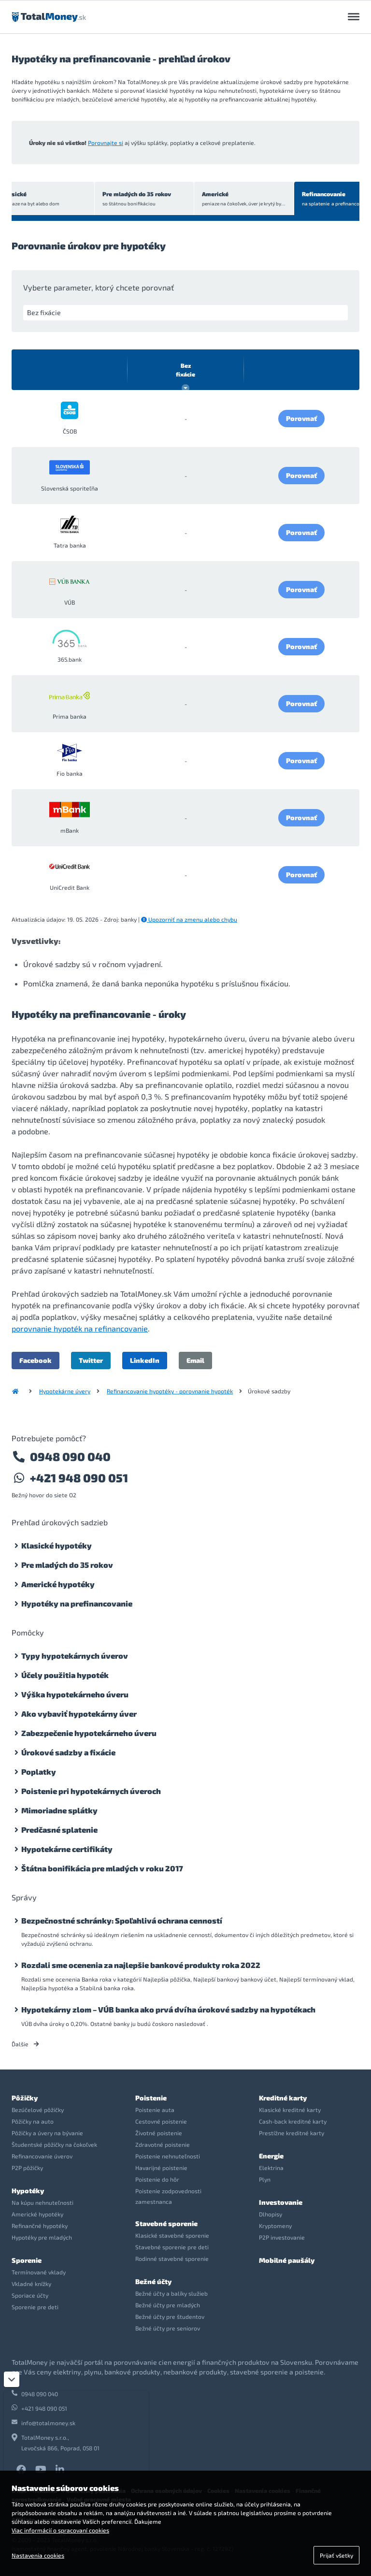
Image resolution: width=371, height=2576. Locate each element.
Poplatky (38, 1771)
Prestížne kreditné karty (291, 2132)
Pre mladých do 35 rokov (110, 198)
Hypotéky (28, 2190)
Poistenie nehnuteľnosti (167, 2156)
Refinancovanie (313, 198)
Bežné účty (153, 2281)
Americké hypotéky (58, 1584)
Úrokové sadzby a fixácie (68, 1752)
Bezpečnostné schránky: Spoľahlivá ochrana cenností (121, 1920)
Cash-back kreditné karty (293, 2121)
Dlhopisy (270, 2214)
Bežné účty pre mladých (167, 2304)
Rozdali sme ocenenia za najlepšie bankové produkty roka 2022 (140, 1964)
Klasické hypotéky (56, 1545)
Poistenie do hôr (157, 2179)
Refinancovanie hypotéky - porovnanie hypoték (170, 1391)
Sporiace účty (30, 2295)
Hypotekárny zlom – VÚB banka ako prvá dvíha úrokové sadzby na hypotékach (168, 2009)
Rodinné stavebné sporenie (172, 2258)
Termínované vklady (39, 2272)
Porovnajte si (105, 142)
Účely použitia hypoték (65, 1674)
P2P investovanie (282, 2237)
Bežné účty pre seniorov (167, 2328)
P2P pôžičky (27, 2167)
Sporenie (27, 2260)
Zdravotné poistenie (162, 2144)
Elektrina (271, 2167)
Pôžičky (25, 2098)
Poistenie (151, 2098)
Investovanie (280, 2202)
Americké (213, 198)
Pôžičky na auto (33, 2121)
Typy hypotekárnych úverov (74, 1655)
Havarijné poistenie (161, 2167)
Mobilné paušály (286, 2260)
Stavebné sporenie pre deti (172, 2246)
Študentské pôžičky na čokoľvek (54, 2144)
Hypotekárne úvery (64, 1391)
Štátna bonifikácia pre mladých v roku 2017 (102, 1868)
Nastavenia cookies (38, 2555)
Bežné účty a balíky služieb (171, 2293)
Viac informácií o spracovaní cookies (60, 2530)
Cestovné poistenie (161, 2121)
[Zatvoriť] (11, 2379)
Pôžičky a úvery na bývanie (47, 2132)
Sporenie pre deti (35, 2306)
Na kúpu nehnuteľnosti (42, 2202)
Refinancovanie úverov (42, 2156)
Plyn (265, 2179)
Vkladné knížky (31, 2283)
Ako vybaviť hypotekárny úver (79, 1713)
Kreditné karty (283, 2098)
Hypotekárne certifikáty (67, 1848)
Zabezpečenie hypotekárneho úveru (89, 1732)
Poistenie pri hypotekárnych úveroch (91, 1790)
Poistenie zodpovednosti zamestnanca (168, 2196)
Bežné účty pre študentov (169, 2316)
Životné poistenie (158, 2132)
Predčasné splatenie (59, 1829)
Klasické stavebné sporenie (172, 2235)
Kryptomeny (275, 2225)
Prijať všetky (336, 2555)
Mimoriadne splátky (59, 1810)
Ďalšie (25, 2044)
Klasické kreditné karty (290, 2109)
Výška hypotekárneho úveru (74, 1694)
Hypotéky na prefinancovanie (76, 1603)
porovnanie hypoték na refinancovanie (80, 1328)
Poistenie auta (154, 2109)
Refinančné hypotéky (40, 2225)
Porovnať (301, 418)
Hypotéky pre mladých (42, 2237)
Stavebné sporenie (166, 2223)
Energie (271, 2156)
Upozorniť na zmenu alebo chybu (189, 919)
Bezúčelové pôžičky (38, 2109)
